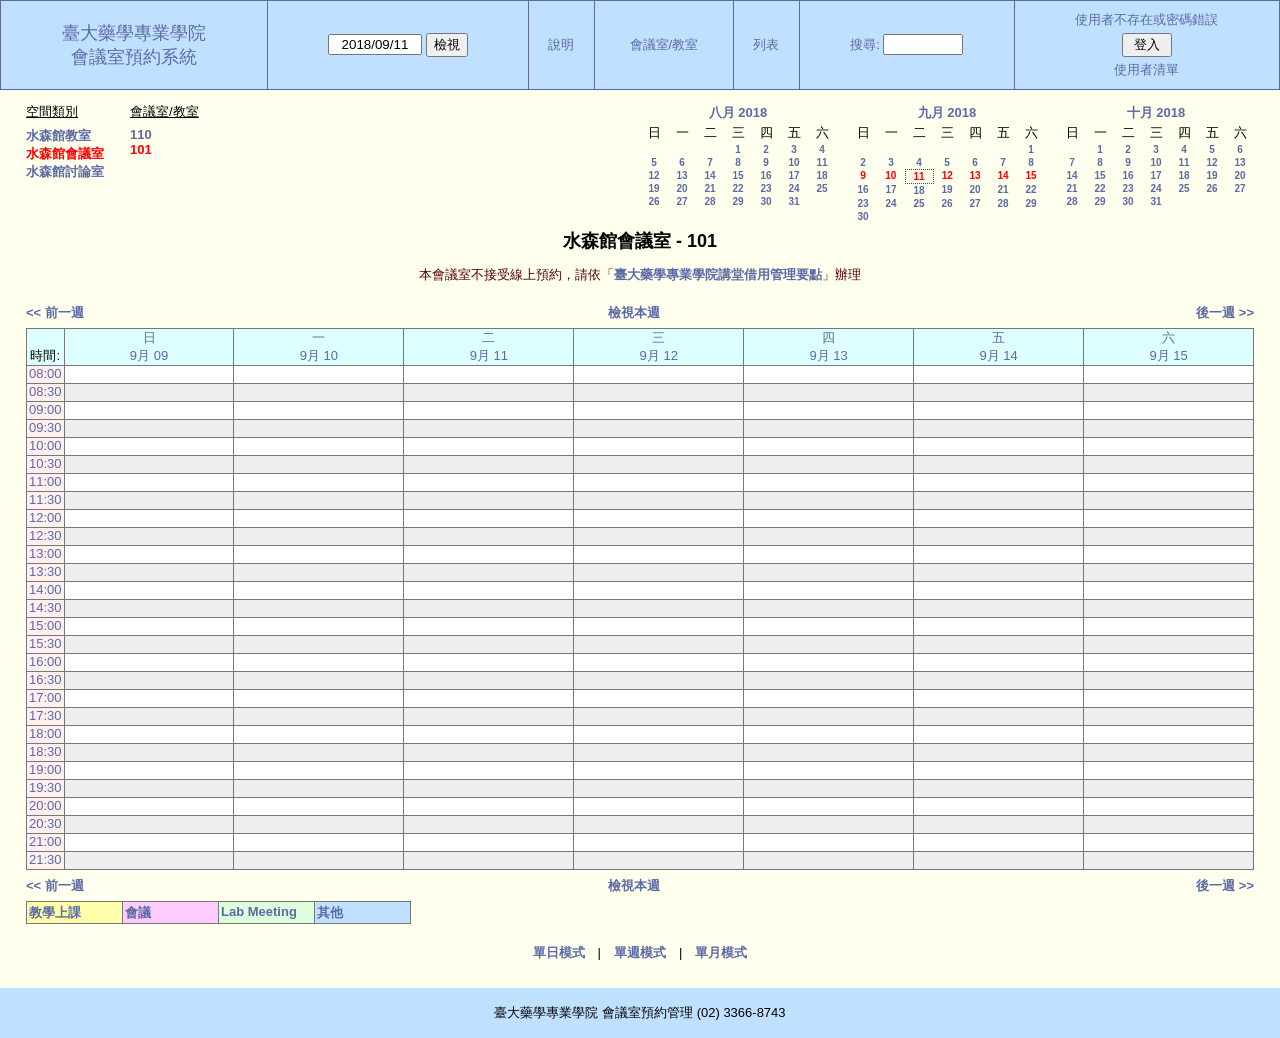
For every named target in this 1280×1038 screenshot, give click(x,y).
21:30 (45, 859)
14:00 (45, 589)
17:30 (45, 715)
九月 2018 (947, 112)
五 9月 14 (998, 346)
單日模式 (559, 952)
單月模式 (721, 952)
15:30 (45, 643)
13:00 (45, 553)
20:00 (45, 805)
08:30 (45, 391)
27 (681, 201)
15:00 (45, 625)
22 (737, 188)
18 (821, 175)
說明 (561, 44)
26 (653, 201)
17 (793, 175)
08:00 (45, 373)
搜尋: (865, 44)
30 (765, 201)
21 (709, 188)
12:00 (45, 517)
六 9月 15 (1168, 346)
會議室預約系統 (134, 57)
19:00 (45, 769)
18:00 (45, 733)
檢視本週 (634, 312)
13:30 (45, 571)
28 (709, 201)
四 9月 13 (829, 346)
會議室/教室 (664, 44)
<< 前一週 (55, 312)
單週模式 (640, 952)
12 (653, 175)
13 (681, 175)
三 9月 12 (659, 346)
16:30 (45, 679)
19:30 (45, 787)
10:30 (45, 463)
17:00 (45, 697)
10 (793, 162)
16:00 (45, 661)
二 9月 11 (489, 346)
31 (793, 201)
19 (653, 188)
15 (737, 175)
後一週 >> (1225, 312)
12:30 (45, 535)
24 (793, 188)
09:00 (45, 409)
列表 (766, 44)
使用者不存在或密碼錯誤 (1146, 19)
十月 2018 (1156, 112)
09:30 (45, 427)
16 (765, 175)
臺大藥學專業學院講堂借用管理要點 (718, 274)
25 (821, 188)
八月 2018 (738, 112)
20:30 (45, 823)
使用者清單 (1146, 69)
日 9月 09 (149, 346)
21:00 (45, 841)
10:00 (45, 445)
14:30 (45, 607)
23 (765, 188)
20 (681, 188)
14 (709, 175)
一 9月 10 (319, 346)
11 (821, 162)
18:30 (45, 751)
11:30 (45, 499)
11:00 (45, 481)
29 (737, 201)
